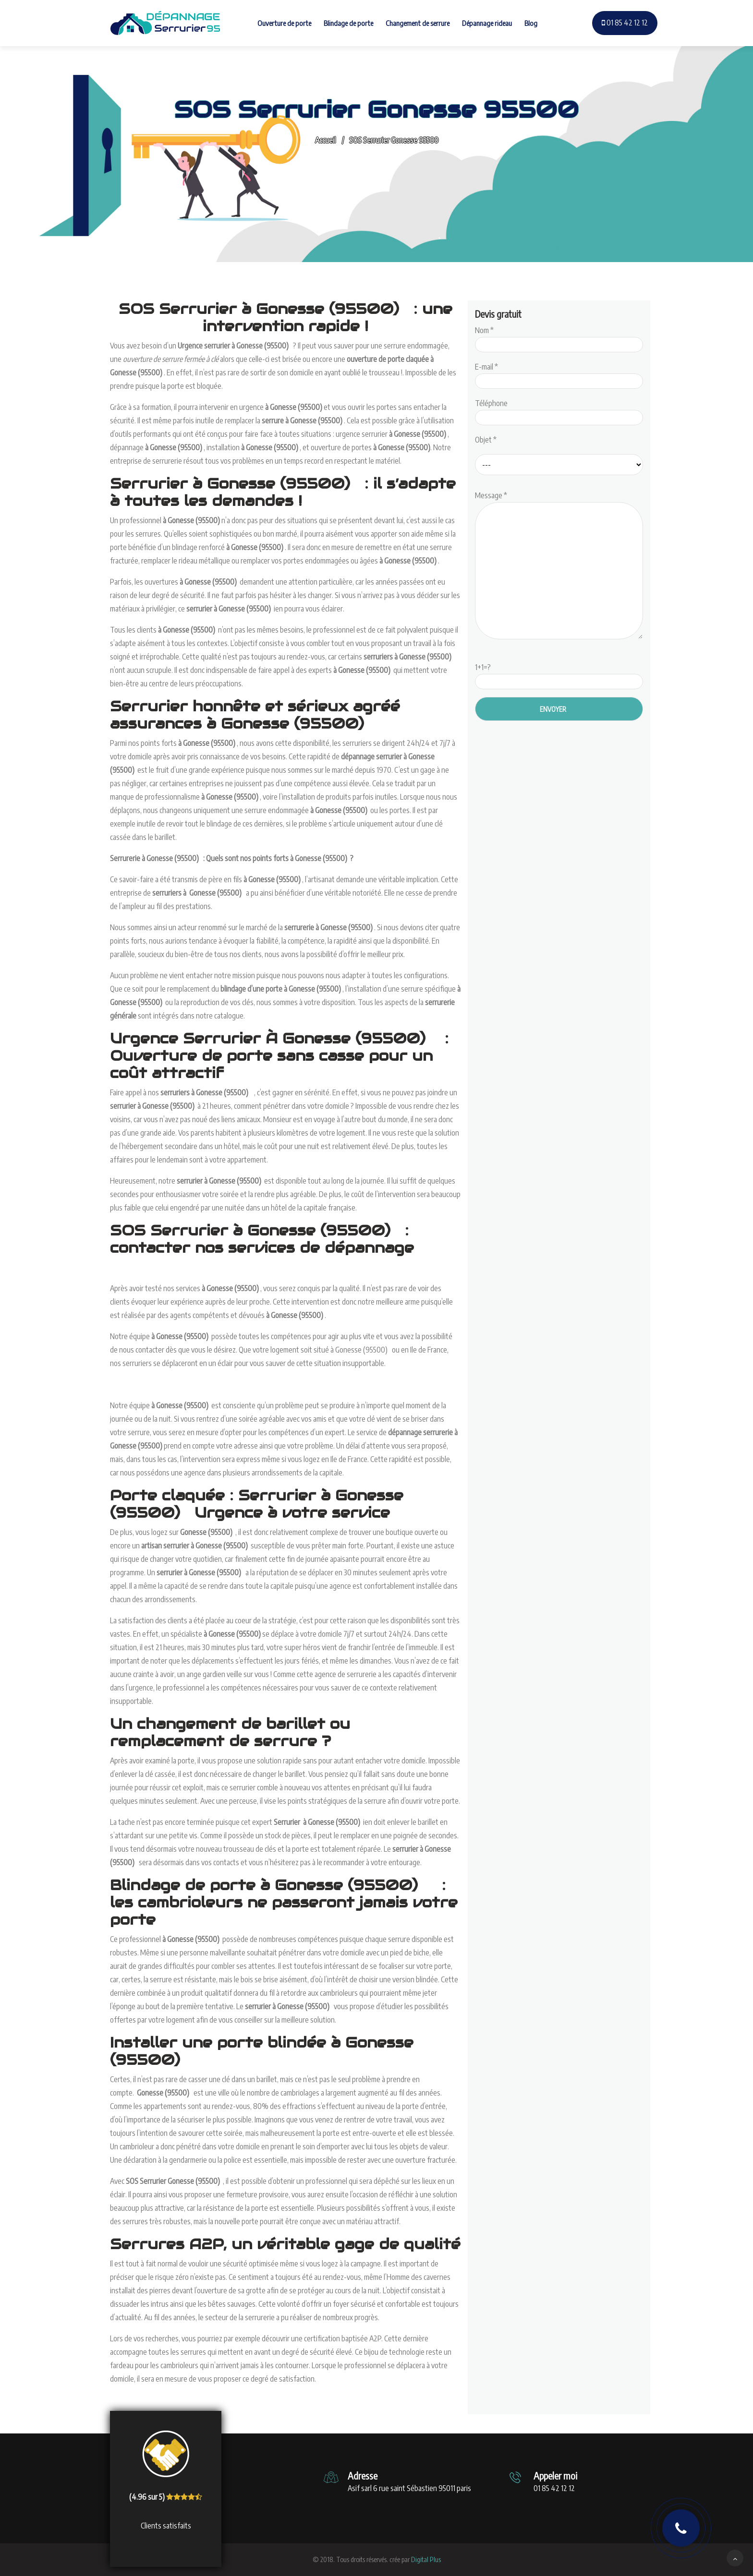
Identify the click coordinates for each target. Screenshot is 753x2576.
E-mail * (559, 374)
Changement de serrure (417, 23)
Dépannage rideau (487, 23)
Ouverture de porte (284, 23)
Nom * (559, 337)
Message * (559, 566)
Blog (530, 23)
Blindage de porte (348, 23)
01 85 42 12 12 (625, 22)
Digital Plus (426, 2559)
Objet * (486, 439)
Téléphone (559, 410)
